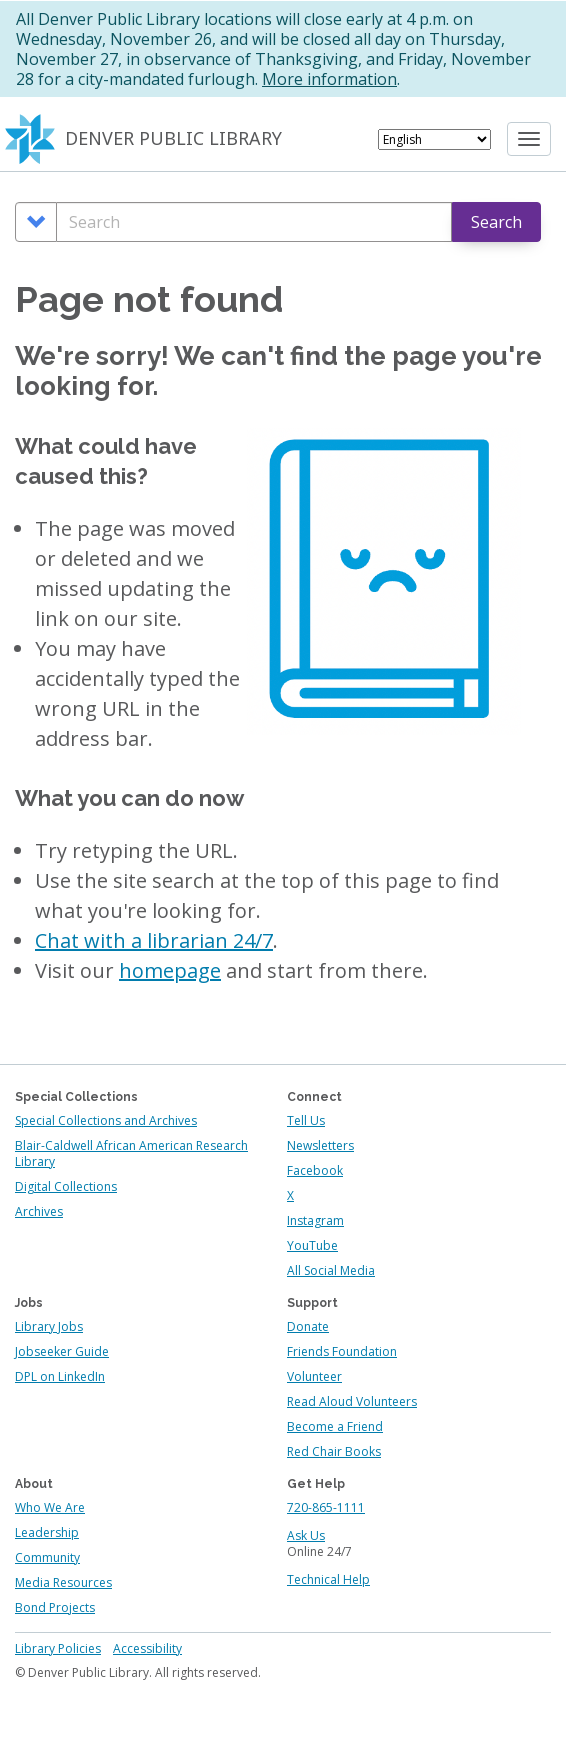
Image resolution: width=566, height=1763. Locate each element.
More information (329, 79)
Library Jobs (49, 1326)
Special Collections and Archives (106, 1120)
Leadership (47, 1532)
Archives (39, 1211)
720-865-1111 (326, 1507)
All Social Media (331, 1270)
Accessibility (147, 1648)
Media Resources (63, 1582)
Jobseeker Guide (62, 1351)
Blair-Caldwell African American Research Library (131, 1153)
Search (496, 222)
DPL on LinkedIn (60, 1376)
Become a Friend (335, 1426)
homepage (170, 970)
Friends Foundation (342, 1351)
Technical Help (328, 1579)
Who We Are (50, 1507)
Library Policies (58, 1648)
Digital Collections (66, 1186)
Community (47, 1557)
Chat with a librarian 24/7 (154, 940)
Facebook (315, 1170)
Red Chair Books (334, 1451)
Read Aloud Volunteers (352, 1401)
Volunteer (314, 1376)
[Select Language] (434, 139)
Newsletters (320, 1145)
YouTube (312, 1245)
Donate (308, 1326)
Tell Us (306, 1120)
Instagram (315, 1220)
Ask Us (306, 1535)
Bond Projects (55, 1607)
